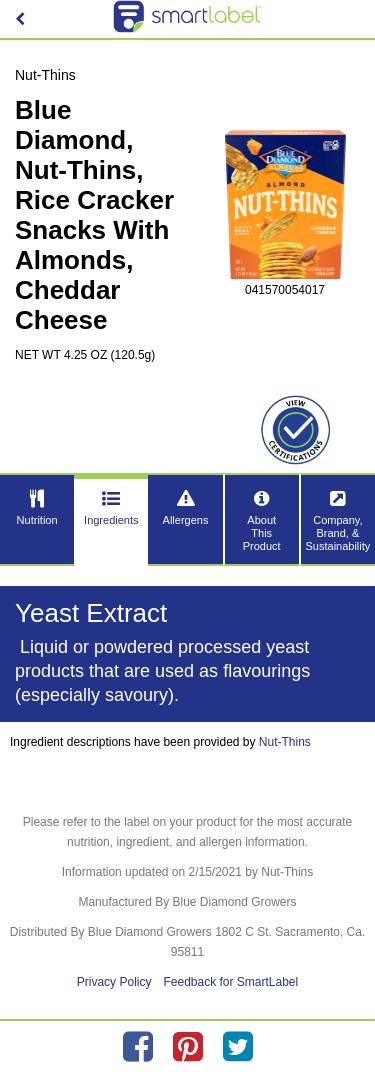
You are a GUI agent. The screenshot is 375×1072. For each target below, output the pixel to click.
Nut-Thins (285, 742)
